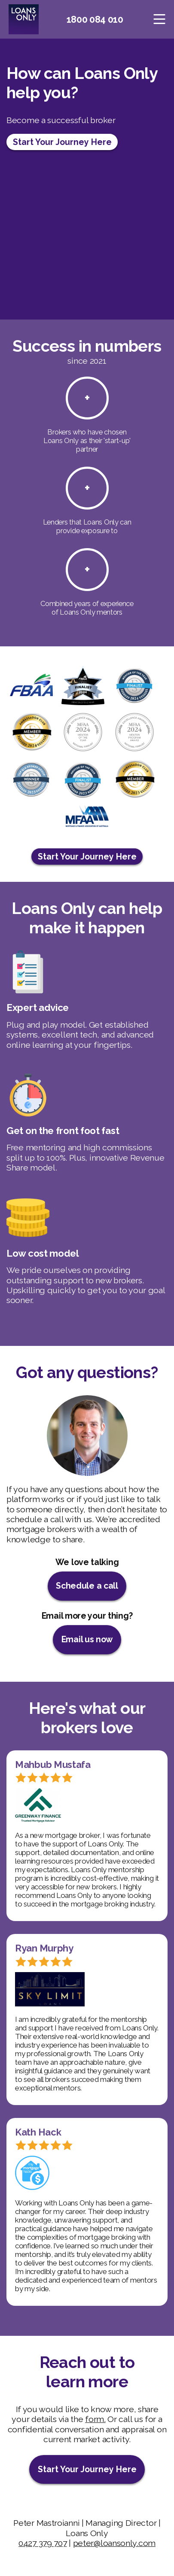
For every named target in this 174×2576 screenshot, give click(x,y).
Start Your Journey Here (62, 142)
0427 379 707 (42, 2543)
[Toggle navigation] (159, 19)
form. (95, 2419)
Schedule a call (87, 1586)
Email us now (87, 1639)
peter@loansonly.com (114, 2543)
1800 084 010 (95, 19)
